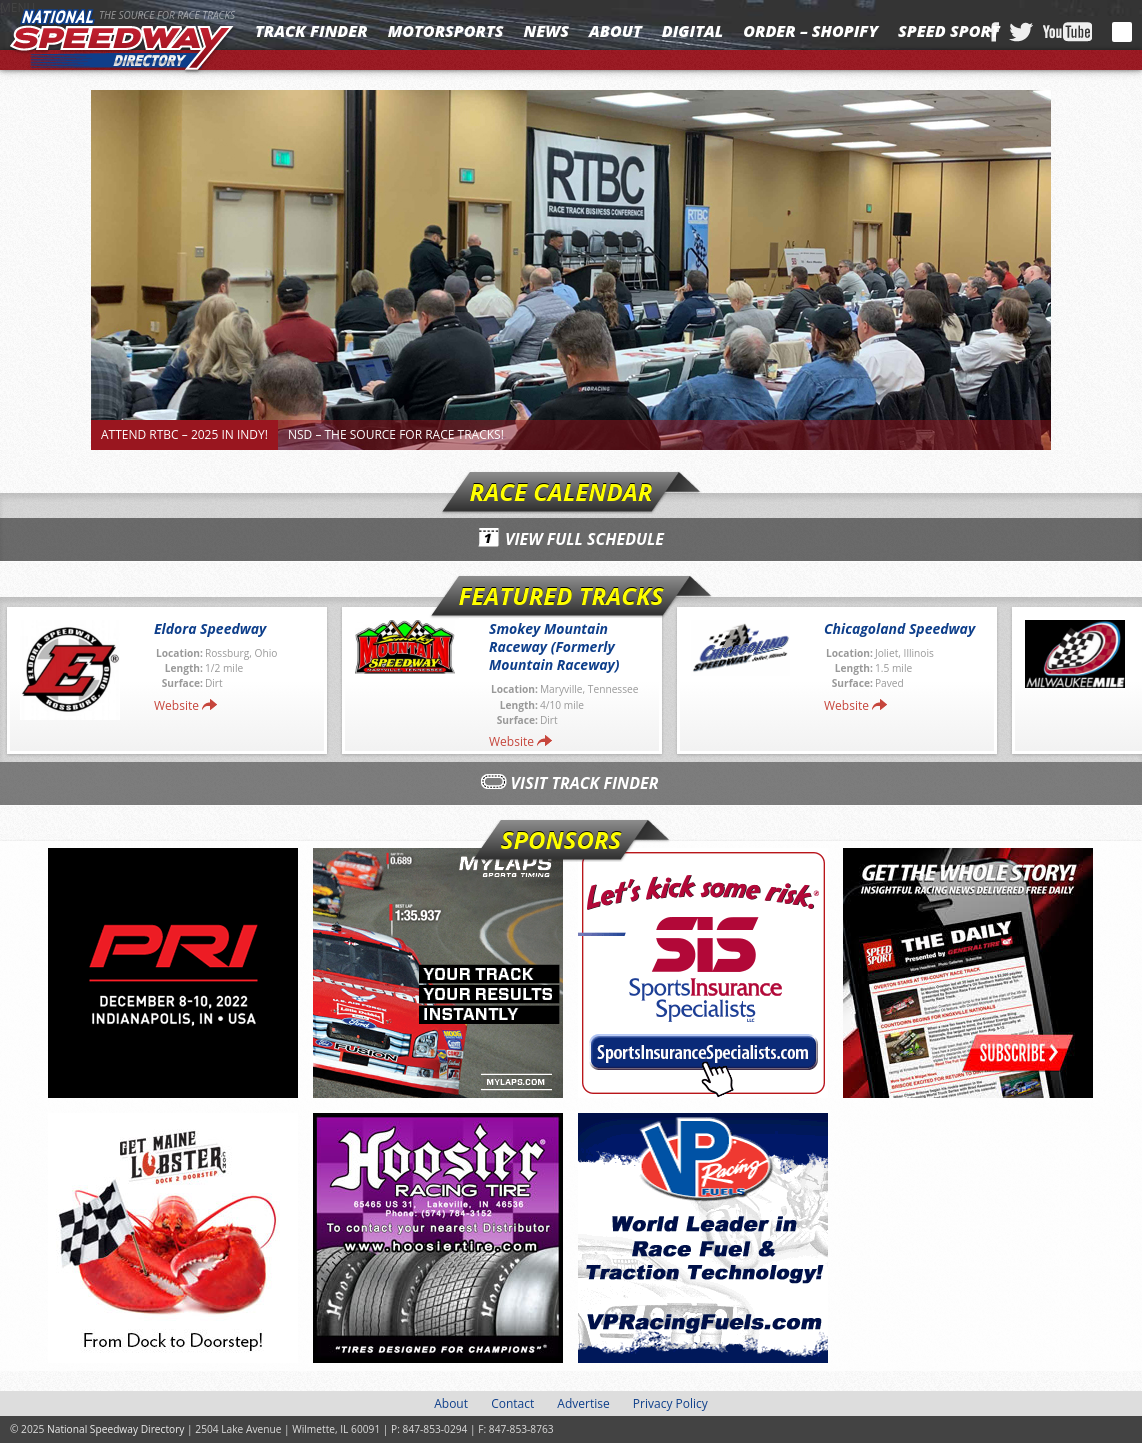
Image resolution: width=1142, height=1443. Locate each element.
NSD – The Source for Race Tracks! (396, 434)
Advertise (583, 1403)
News (546, 31)
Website (176, 705)
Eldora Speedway (210, 628)
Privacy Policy (670, 1403)
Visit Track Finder (585, 783)
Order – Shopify (810, 31)
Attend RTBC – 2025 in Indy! (184, 434)
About (615, 31)
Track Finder (311, 31)
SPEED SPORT (949, 31)
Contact (512, 1403)
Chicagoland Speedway (899, 628)
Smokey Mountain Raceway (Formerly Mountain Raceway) (554, 646)
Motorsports (446, 31)
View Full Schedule (584, 539)
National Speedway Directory (122, 42)
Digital (692, 31)
